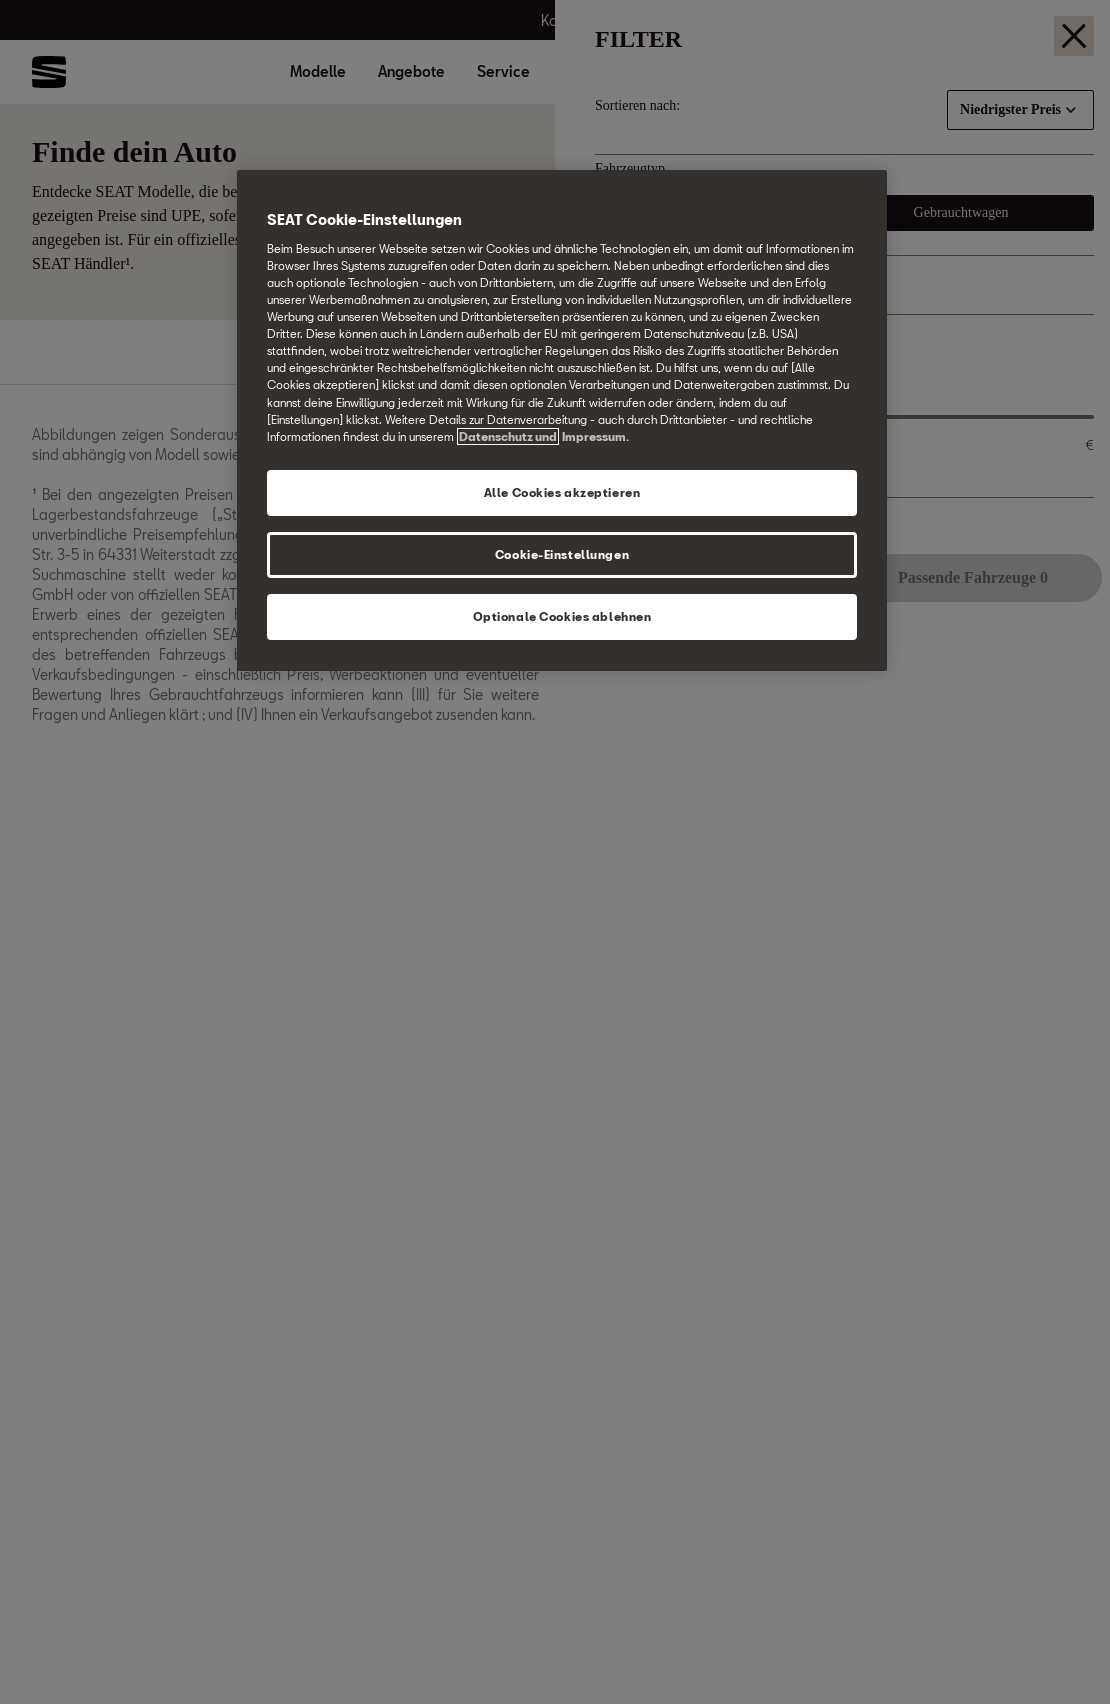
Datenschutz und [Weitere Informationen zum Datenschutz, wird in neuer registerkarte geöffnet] (508, 436)
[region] (562, 420)
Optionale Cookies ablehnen (562, 616)
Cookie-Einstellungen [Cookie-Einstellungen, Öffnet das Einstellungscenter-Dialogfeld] (562, 554)
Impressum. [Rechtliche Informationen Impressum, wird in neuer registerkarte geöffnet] (595, 436)
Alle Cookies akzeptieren (562, 492)
